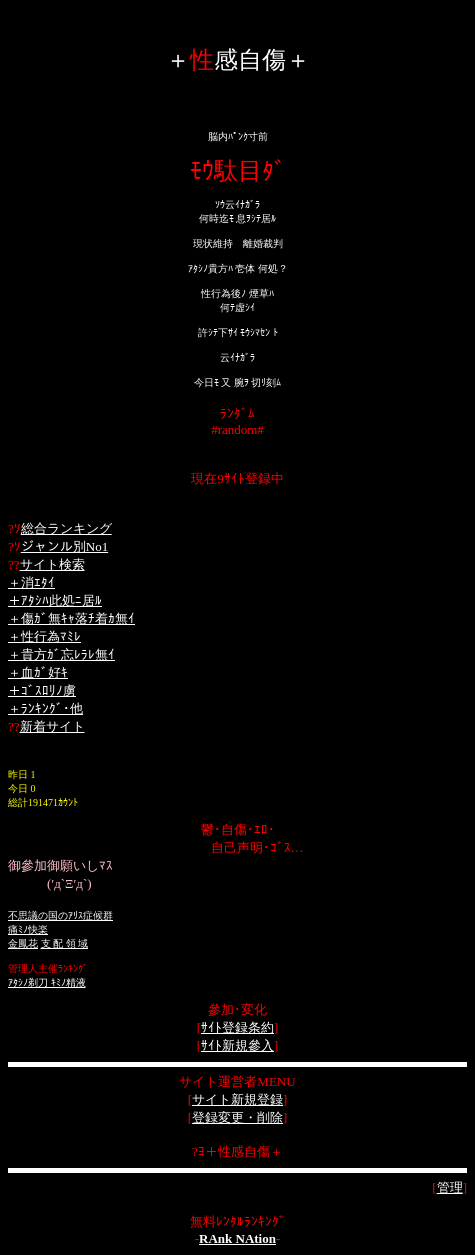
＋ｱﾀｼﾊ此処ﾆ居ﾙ (55, 600)
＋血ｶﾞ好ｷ (38, 672)
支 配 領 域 (65, 943)
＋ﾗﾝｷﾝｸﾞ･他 (45, 708)
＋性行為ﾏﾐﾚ (44, 636)
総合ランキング (66, 528)
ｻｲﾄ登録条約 (237, 1027)
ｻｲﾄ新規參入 (237, 1045)
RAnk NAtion (237, 1238)
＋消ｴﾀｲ (31, 582)
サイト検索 (52, 564)
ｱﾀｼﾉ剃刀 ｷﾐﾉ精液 (47, 982)
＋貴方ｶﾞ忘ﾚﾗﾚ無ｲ (61, 654)
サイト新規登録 (237, 1099)
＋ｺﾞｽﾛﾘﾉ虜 (42, 690)
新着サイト (52, 726)
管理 (450, 1187)
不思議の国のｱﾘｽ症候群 (60, 915)
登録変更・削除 (237, 1117)
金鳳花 (23, 943)
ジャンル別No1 (64, 546)
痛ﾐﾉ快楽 (28, 929)
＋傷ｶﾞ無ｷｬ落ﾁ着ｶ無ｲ (71, 618)
